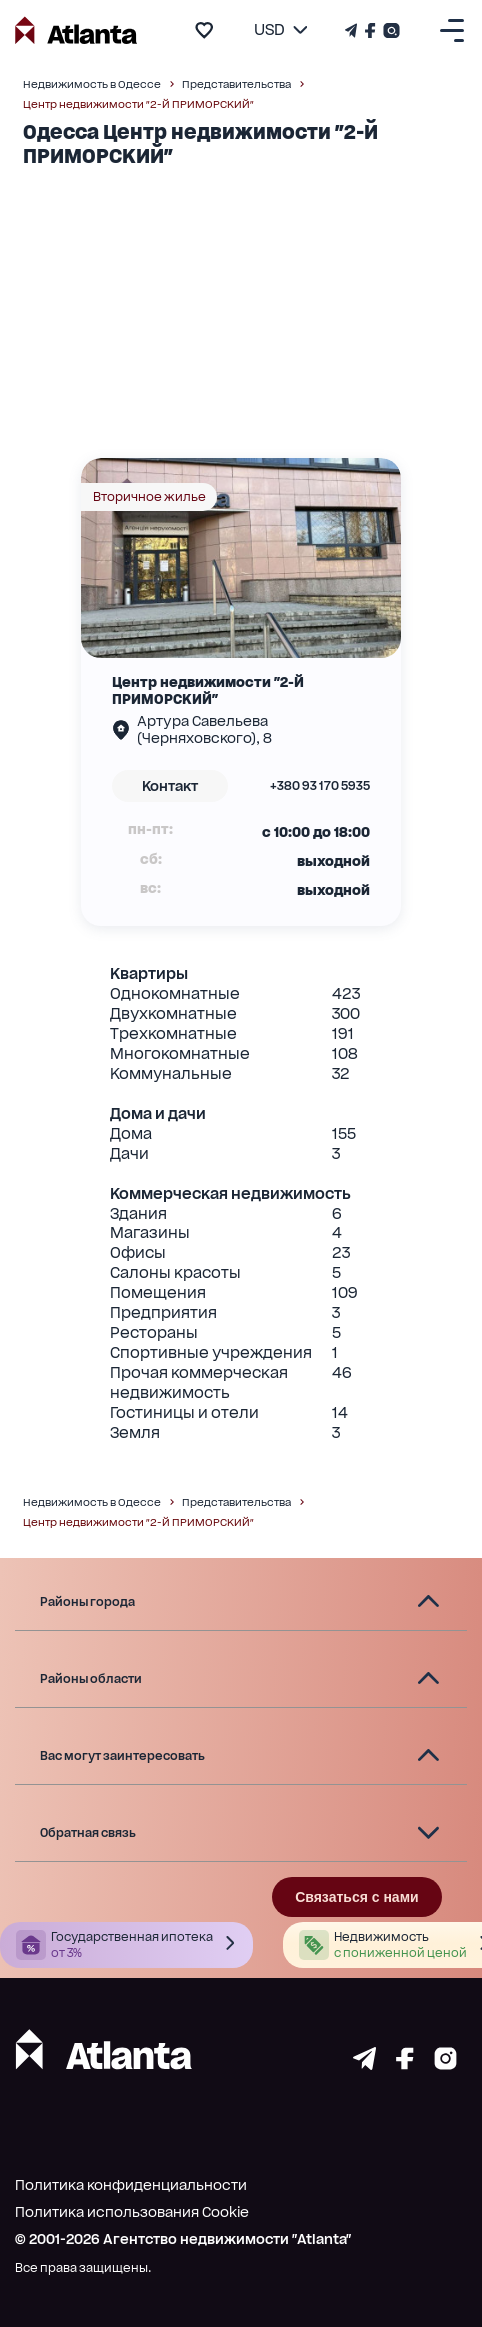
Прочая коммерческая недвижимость (199, 1382)
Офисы (138, 1252)
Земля (135, 1432)
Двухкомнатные (173, 1013)
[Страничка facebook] (405, 2064)
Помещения (158, 1292)
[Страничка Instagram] (389, 30)
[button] (240, 1602)
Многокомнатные (180, 1053)
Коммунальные (171, 1073)
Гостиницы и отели (184, 1412)
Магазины (150, 1232)
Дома (131, 1133)
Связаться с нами (356, 1897)
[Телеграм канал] (353, 30)
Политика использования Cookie (132, 2212)
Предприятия (163, 1312)
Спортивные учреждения (211, 1352)
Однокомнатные (175, 993)
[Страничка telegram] (364, 2064)
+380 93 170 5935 (320, 785)
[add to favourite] (204, 30)
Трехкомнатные (173, 1033)
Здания (138, 1213)
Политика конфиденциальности (131, 2185)
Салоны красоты (175, 1272)
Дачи (129, 1153)
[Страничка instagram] (445, 2064)
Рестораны (154, 1332)
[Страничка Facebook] (370, 30)
